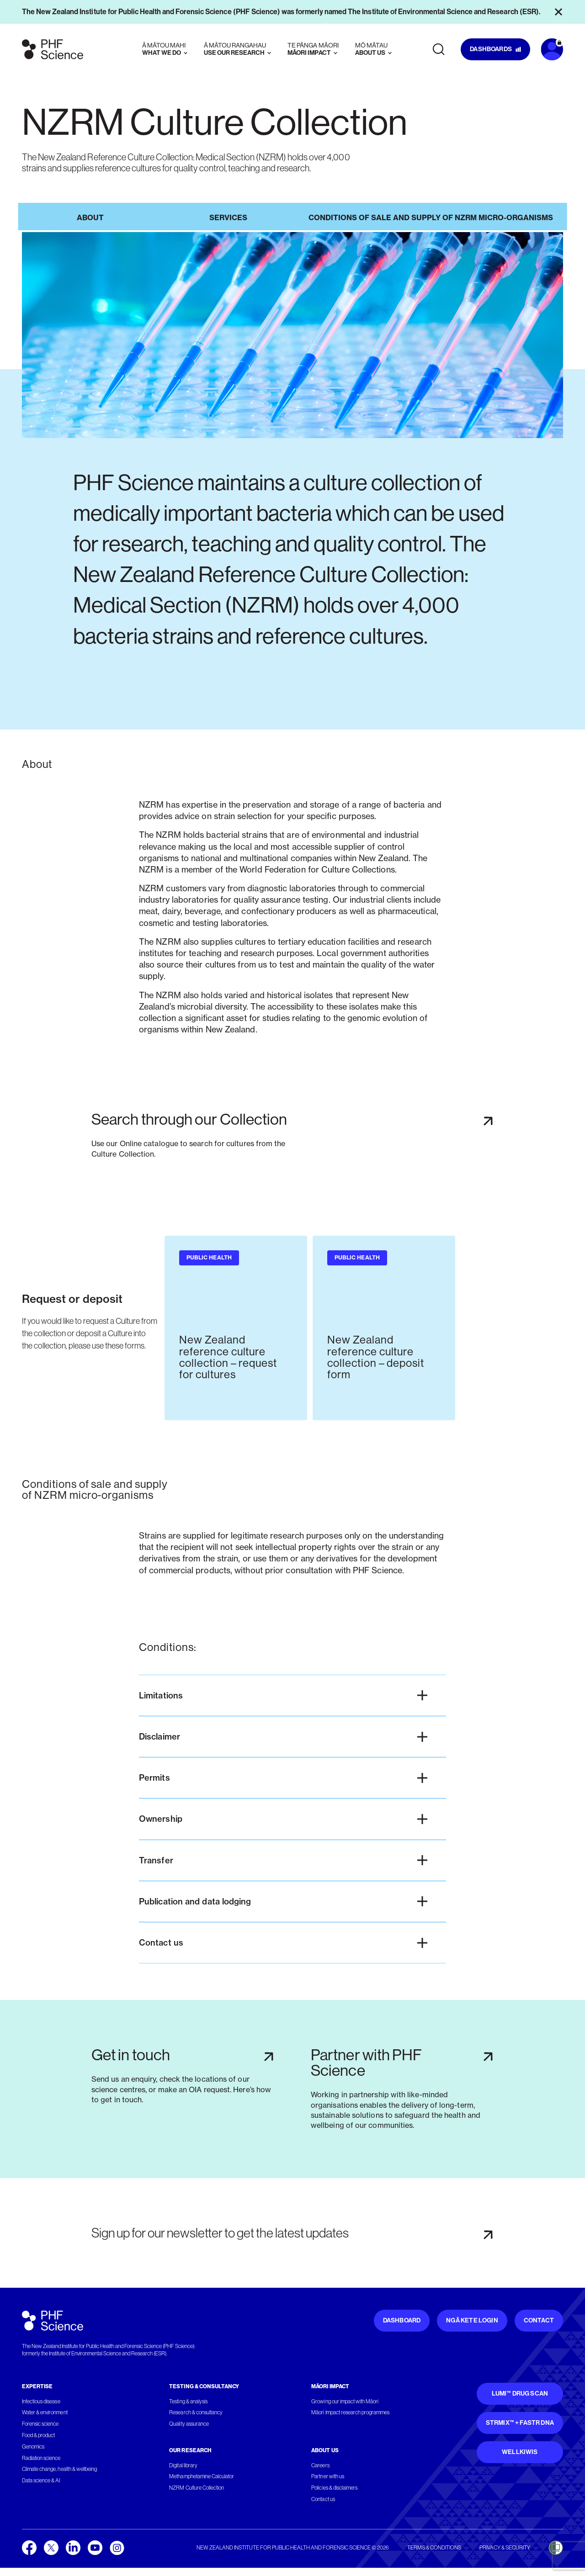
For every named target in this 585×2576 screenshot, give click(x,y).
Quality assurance (189, 2424)
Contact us (323, 2499)
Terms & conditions (434, 2547)
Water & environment (45, 2413)
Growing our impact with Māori (344, 2401)
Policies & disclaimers (334, 2488)
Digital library (183, 2465)
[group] (236, 1328)
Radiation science (41, 2458)
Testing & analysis (188, 2401)
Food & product (38, 2435)
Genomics (33, 2447)
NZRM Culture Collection (196, 2488)
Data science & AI (41, 2481)
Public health (209, 1257)
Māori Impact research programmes (350, 2413)
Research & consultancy (196, 2413)
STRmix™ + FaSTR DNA (520, 2423)
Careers (320, 2465)
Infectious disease (41, 2401)
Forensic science (40, 2424)
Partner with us (327, 2477)
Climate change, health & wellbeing (59, 2469)
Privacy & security (504, 2547)
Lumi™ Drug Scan (520, 2393)
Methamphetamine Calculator (201, 2477)
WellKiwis (520, 2452)
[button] (292, 1695)
